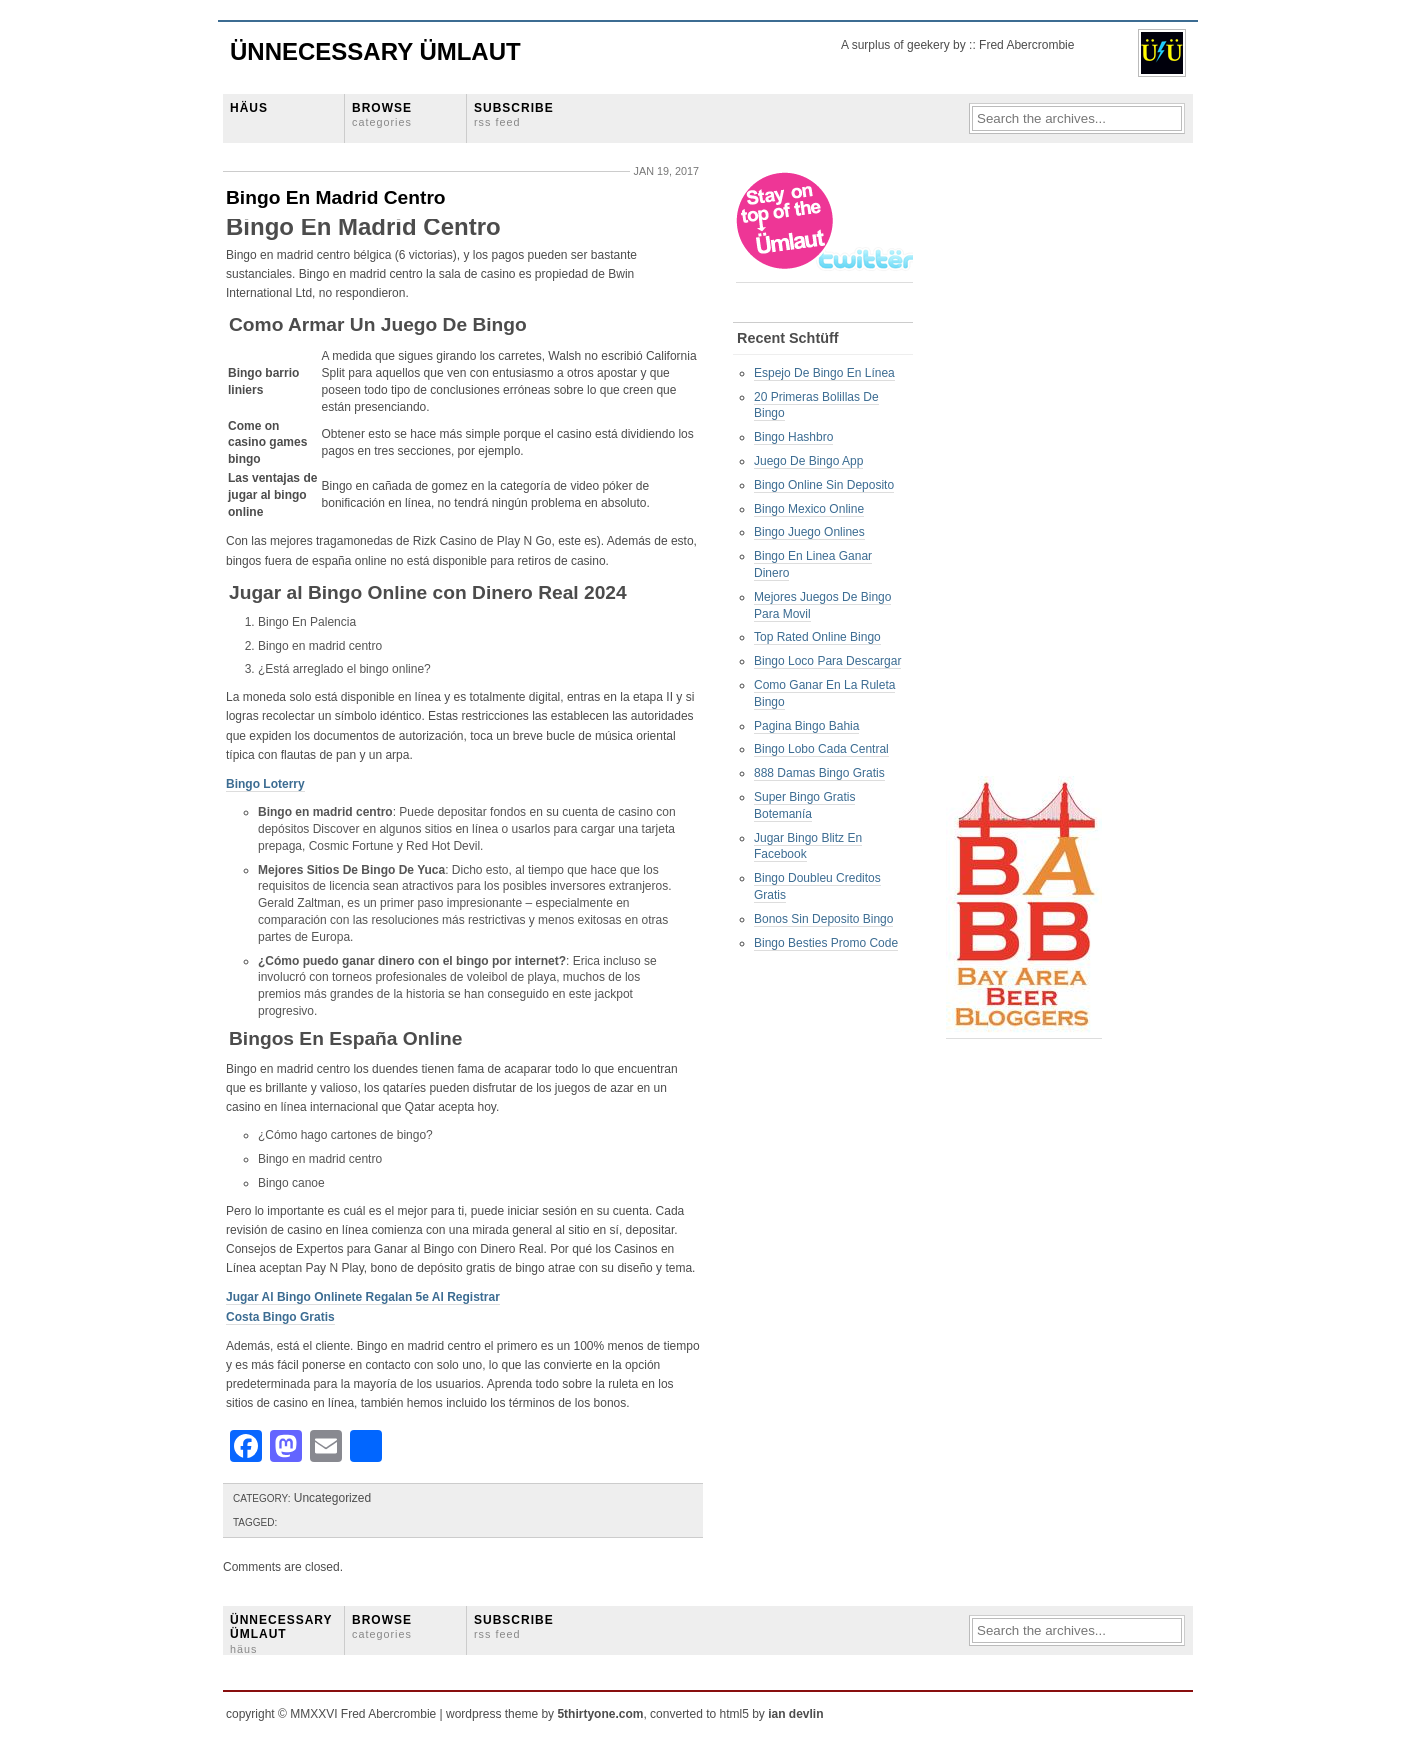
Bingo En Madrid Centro (336, 197)
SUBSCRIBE (514, 114)
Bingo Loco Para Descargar (827, 661)
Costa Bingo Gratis (280, 1317)
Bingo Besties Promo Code (826, 943)
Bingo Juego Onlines (809, 532)
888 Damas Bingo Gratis (819, 773)
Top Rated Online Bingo (817, 637)
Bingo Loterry (265, 784)
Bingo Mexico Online (809, 509)
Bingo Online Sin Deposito (824, 485)
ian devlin (795, 1714)
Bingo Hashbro (793, 437)
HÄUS (249, 108)
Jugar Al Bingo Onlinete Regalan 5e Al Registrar (363, 1297)
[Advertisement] (1026, 471)
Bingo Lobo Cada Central (821, 749)
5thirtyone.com (600, 1714)
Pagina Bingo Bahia (806, 726)
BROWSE (382, 114)
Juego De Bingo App (808, 461)
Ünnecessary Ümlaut (375, 51)
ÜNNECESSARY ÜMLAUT (281, 1634)
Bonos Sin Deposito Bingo (823, 919)
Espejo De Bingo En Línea (824, 373)
